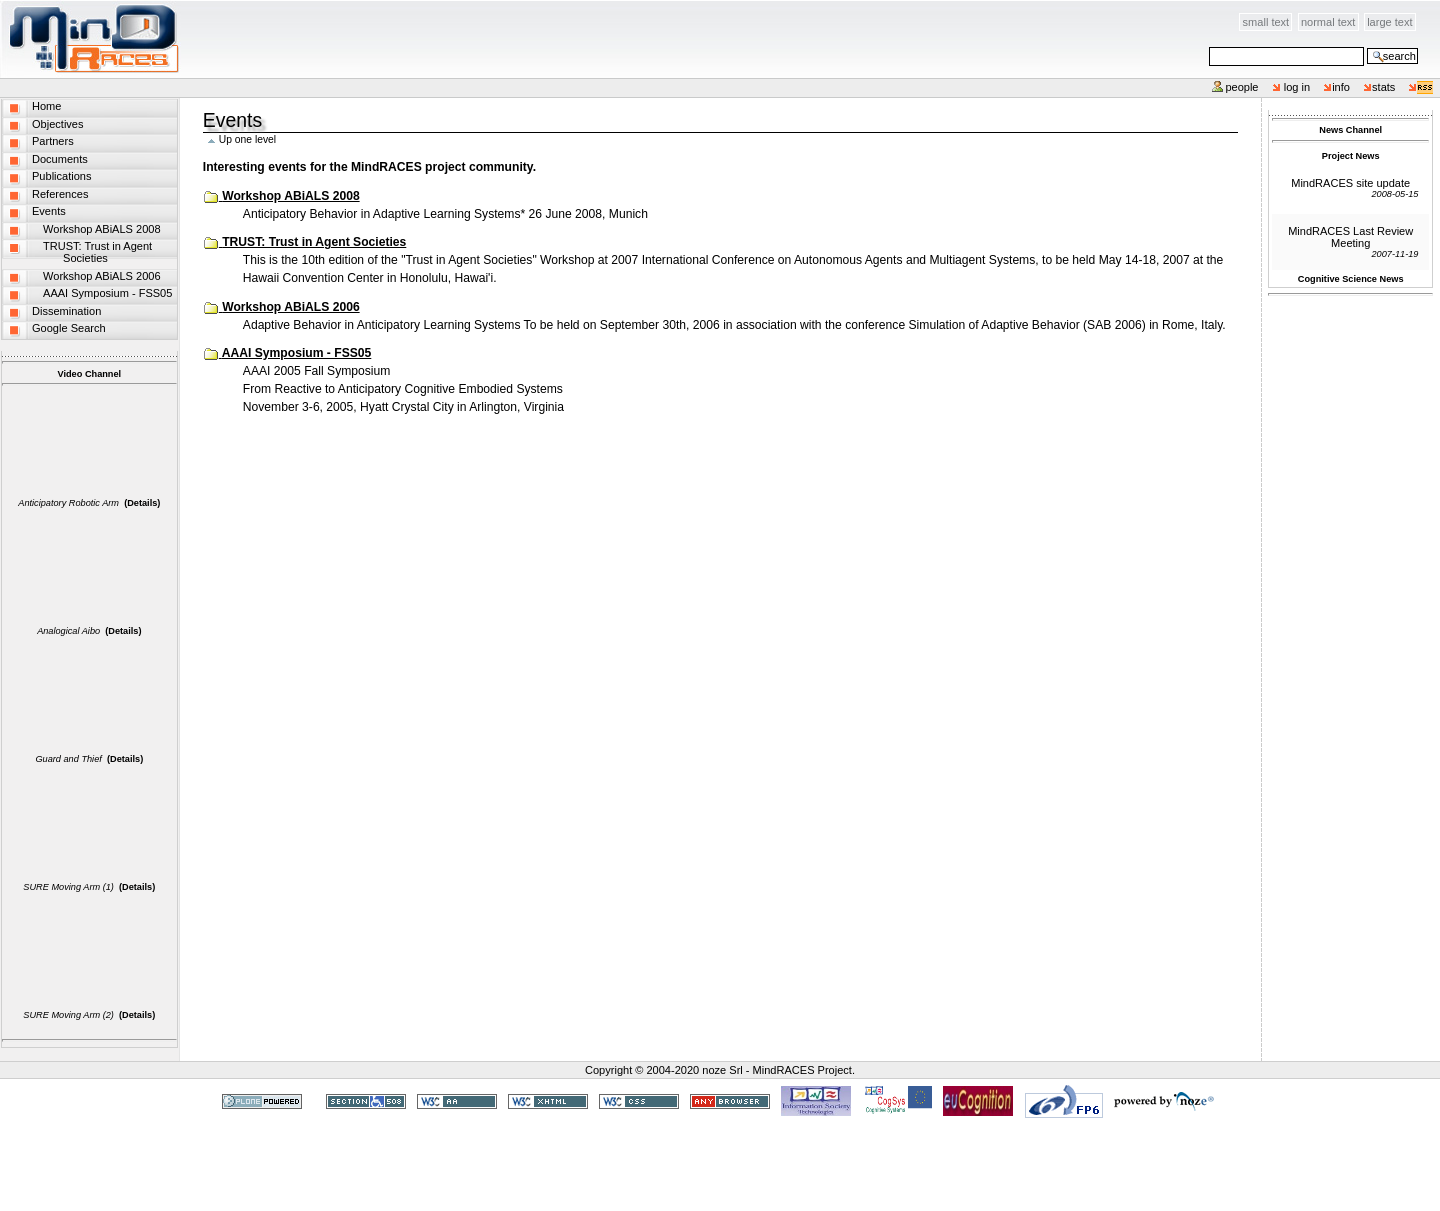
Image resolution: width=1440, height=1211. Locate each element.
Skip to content (180, 11)
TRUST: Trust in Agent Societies (314, 242)
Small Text (1266, 22)
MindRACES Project (802, 1070)
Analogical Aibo (68, 631)
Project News (1351, 156)
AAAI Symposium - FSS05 (297, 353)
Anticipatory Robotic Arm (68, 503)
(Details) (142, 503)
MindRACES (90, 39)
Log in (1297, 87)
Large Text (1389, 22)
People (1241, 87)
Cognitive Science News (1351, 279)
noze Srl (722, 1070)
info (1341, 87)
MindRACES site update (1350, 183)
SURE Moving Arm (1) (68, 887)
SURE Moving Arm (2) (68, 1015)
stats (1383, 87)
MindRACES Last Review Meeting (1350, 237)
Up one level (247, 139)
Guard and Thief (68, 759)
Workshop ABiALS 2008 (290, 196)
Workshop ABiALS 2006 (290, 307)
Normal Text (1328, 22)
